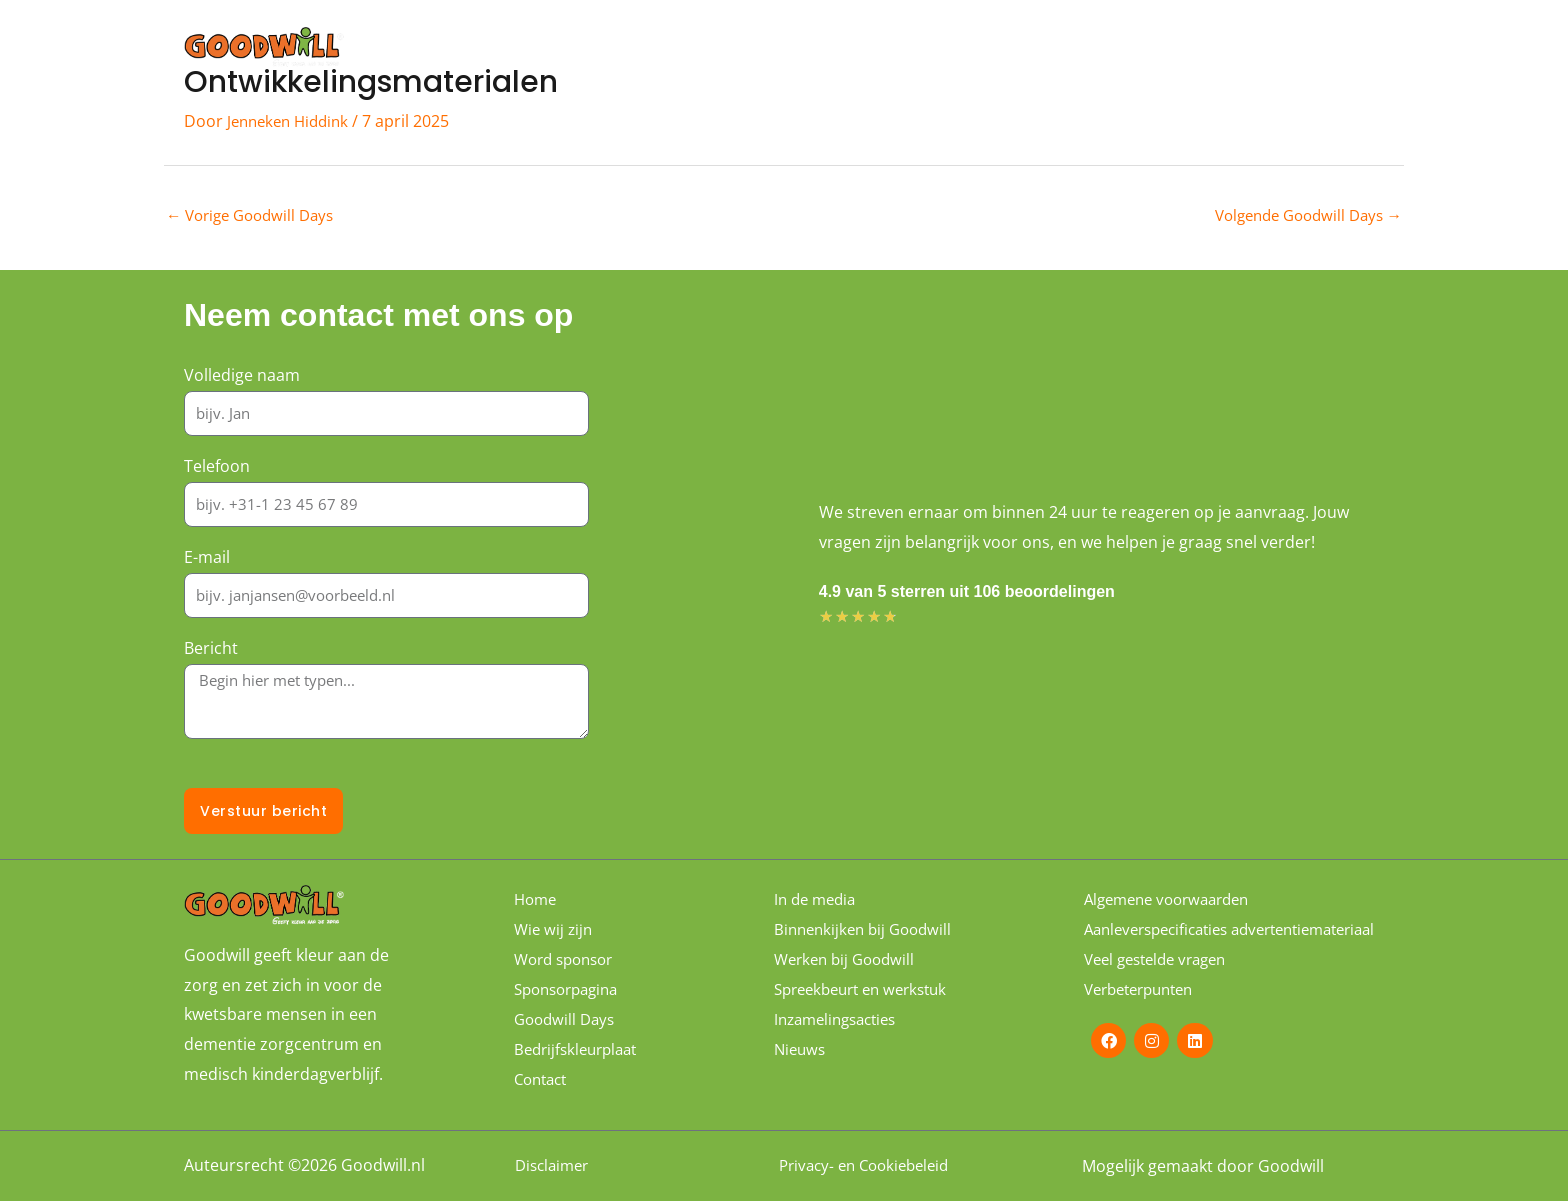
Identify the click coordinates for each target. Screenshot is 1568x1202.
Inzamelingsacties (841, 1020)
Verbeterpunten (1145, 1010)
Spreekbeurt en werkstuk (868, 990)
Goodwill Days (943, 47)
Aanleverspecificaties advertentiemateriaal (1163, 940)
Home (721, 47)
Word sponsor (1083, 47)
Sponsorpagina (1227, 47)
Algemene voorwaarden (1174, 900)
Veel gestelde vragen (1162, 980)
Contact (1346, 47)
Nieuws (801, 1050)
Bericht (211, 650)
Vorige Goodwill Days (256, 217)
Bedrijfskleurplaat (580, 1050)
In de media (818, 900)
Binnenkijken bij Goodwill (868, 930)
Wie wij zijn (817, 47)
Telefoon (217, 467)
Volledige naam (242, 376)
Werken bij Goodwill (849, 960)
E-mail (207, 559)
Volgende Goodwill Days (1301, 217)
